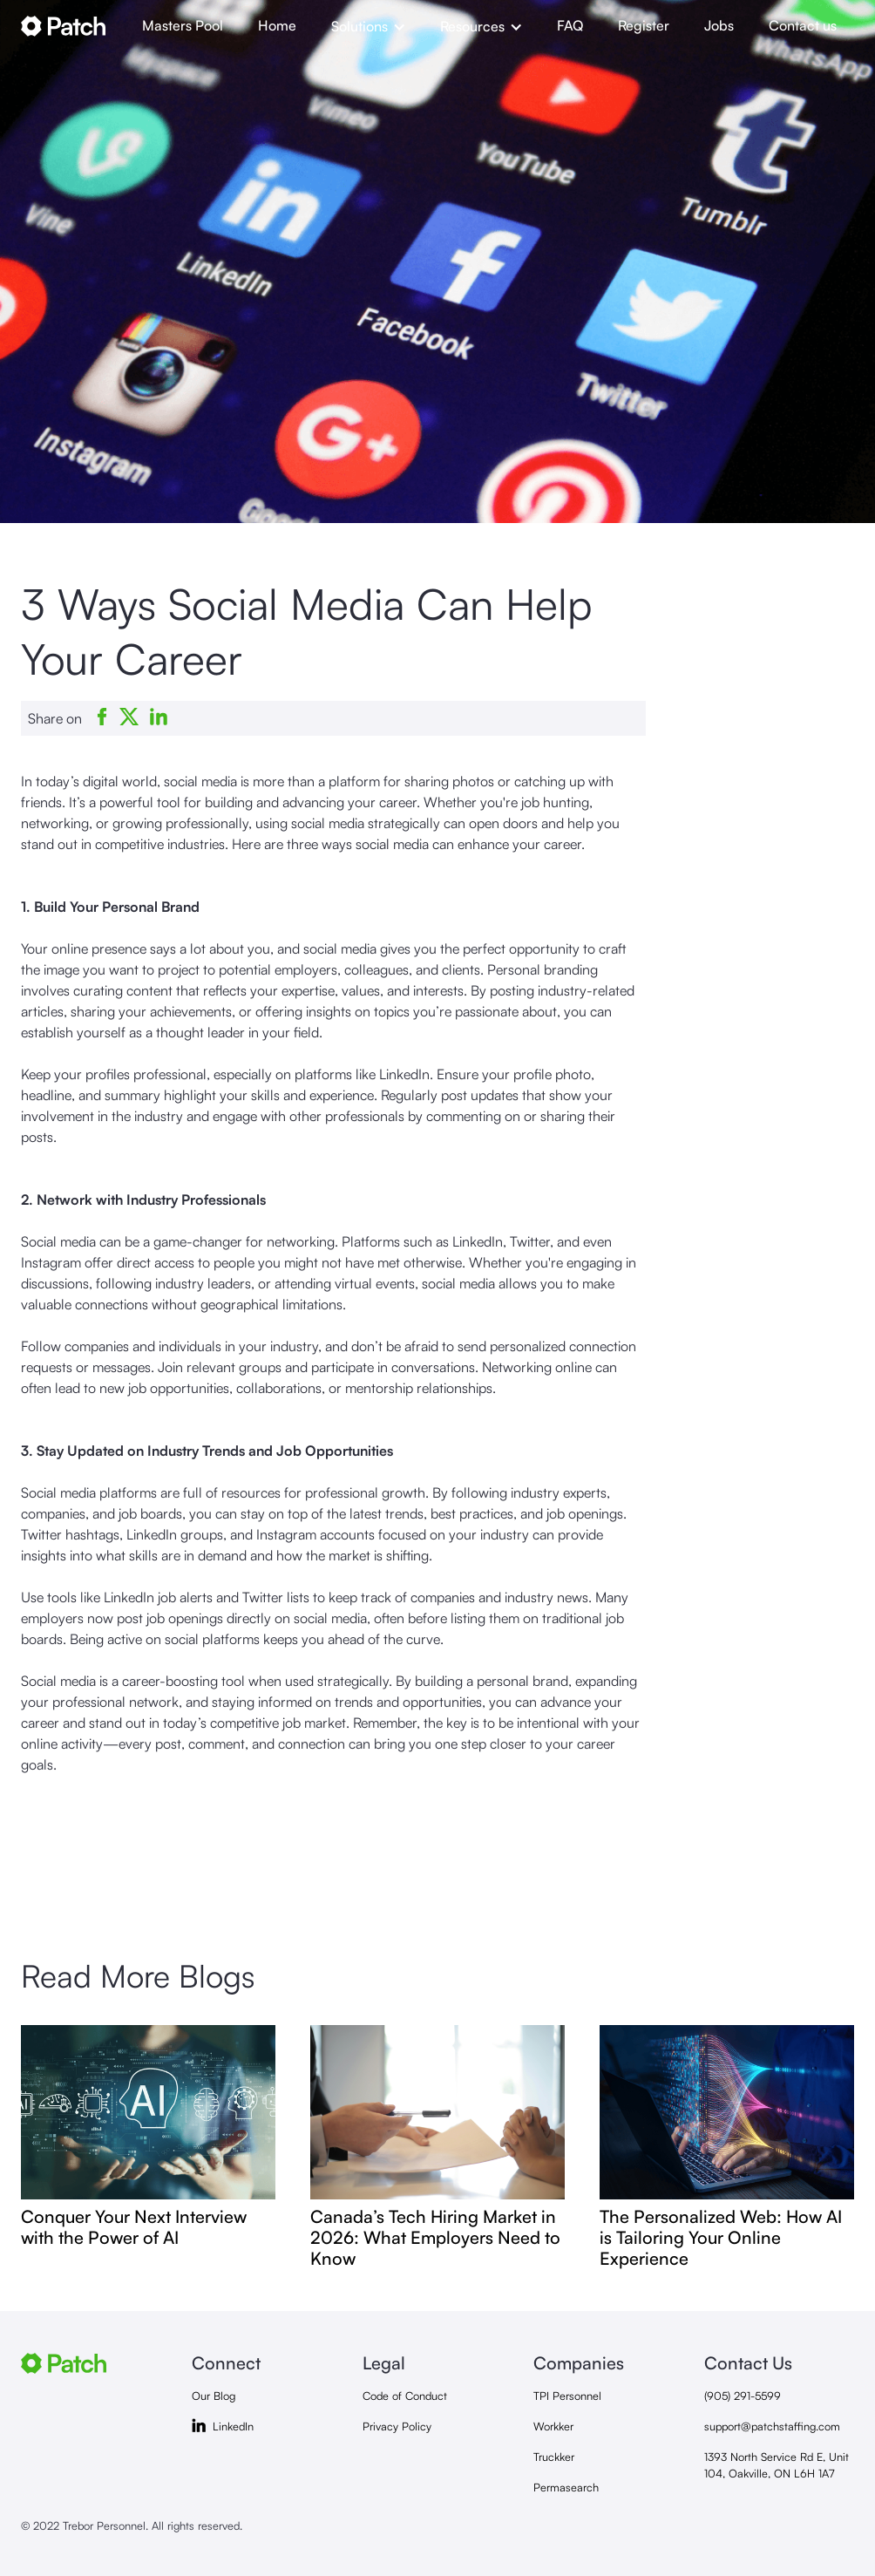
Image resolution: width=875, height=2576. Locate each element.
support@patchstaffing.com (772, 2426)
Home (277, 25)
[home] (73, 26)
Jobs (719, 25)
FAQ (570, 25)
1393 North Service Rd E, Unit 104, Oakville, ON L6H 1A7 (776, 2465)
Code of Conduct (405, 2396)
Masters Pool (182, 25)
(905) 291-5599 (742, 2396)
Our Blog (213, 2396)
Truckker (553, 2457)
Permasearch (566, 2487)
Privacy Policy (397, 2426)
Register (643, 25)
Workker (553, 2426)
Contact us (803, 25)
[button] (368, 26)
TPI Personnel (567, 2396)
